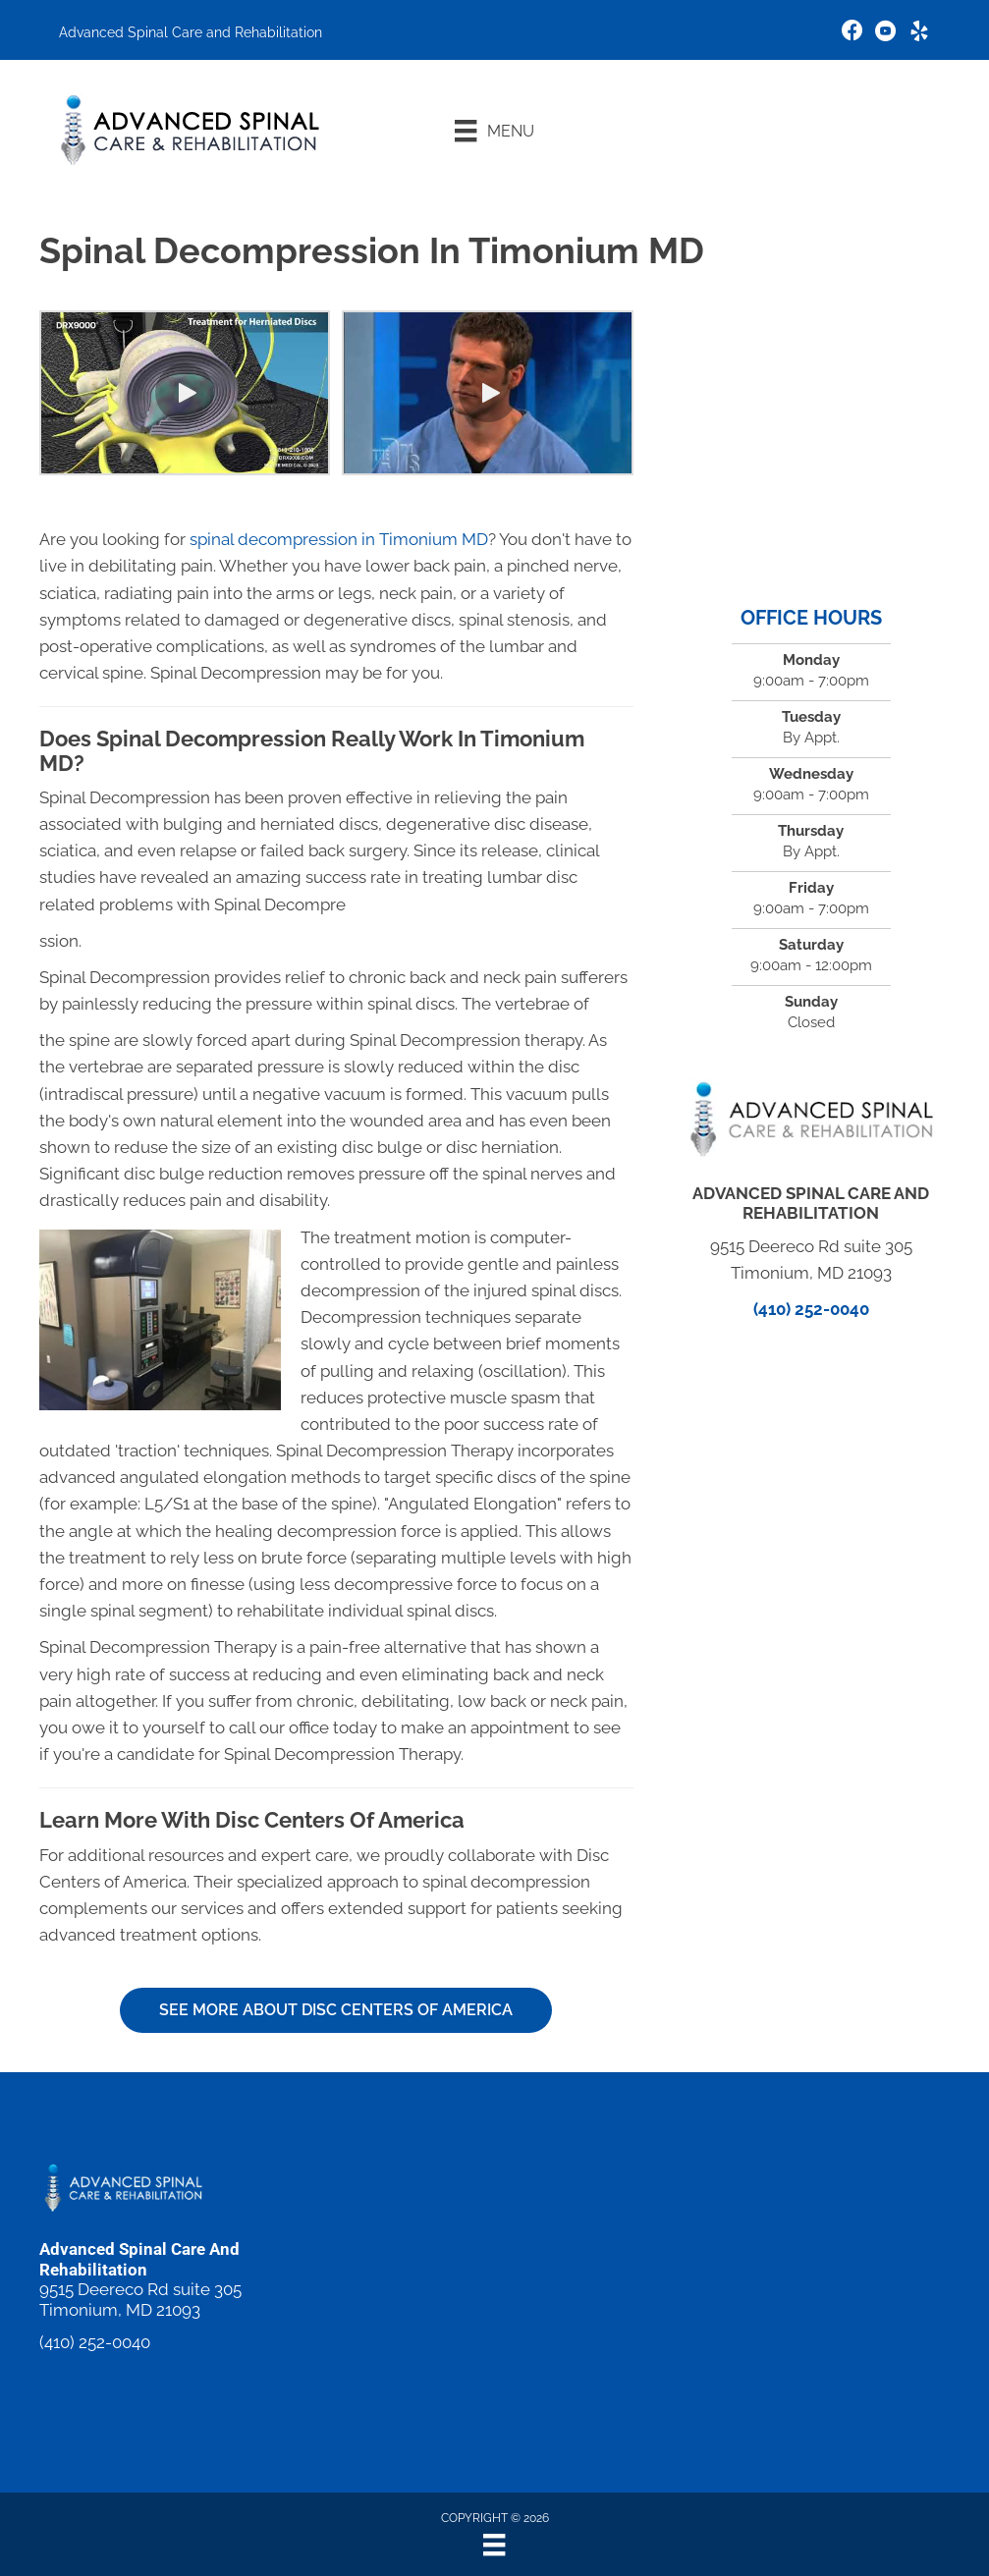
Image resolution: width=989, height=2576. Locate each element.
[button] (184, 392)
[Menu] (494, 130)
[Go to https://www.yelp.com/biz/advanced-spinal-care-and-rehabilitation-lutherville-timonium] (919, 34)
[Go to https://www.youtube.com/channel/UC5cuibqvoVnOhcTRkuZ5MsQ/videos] (886, 34)
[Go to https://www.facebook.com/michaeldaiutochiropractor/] (852, 33)
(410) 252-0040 (811, 1309)
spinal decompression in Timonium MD (339, 539)
